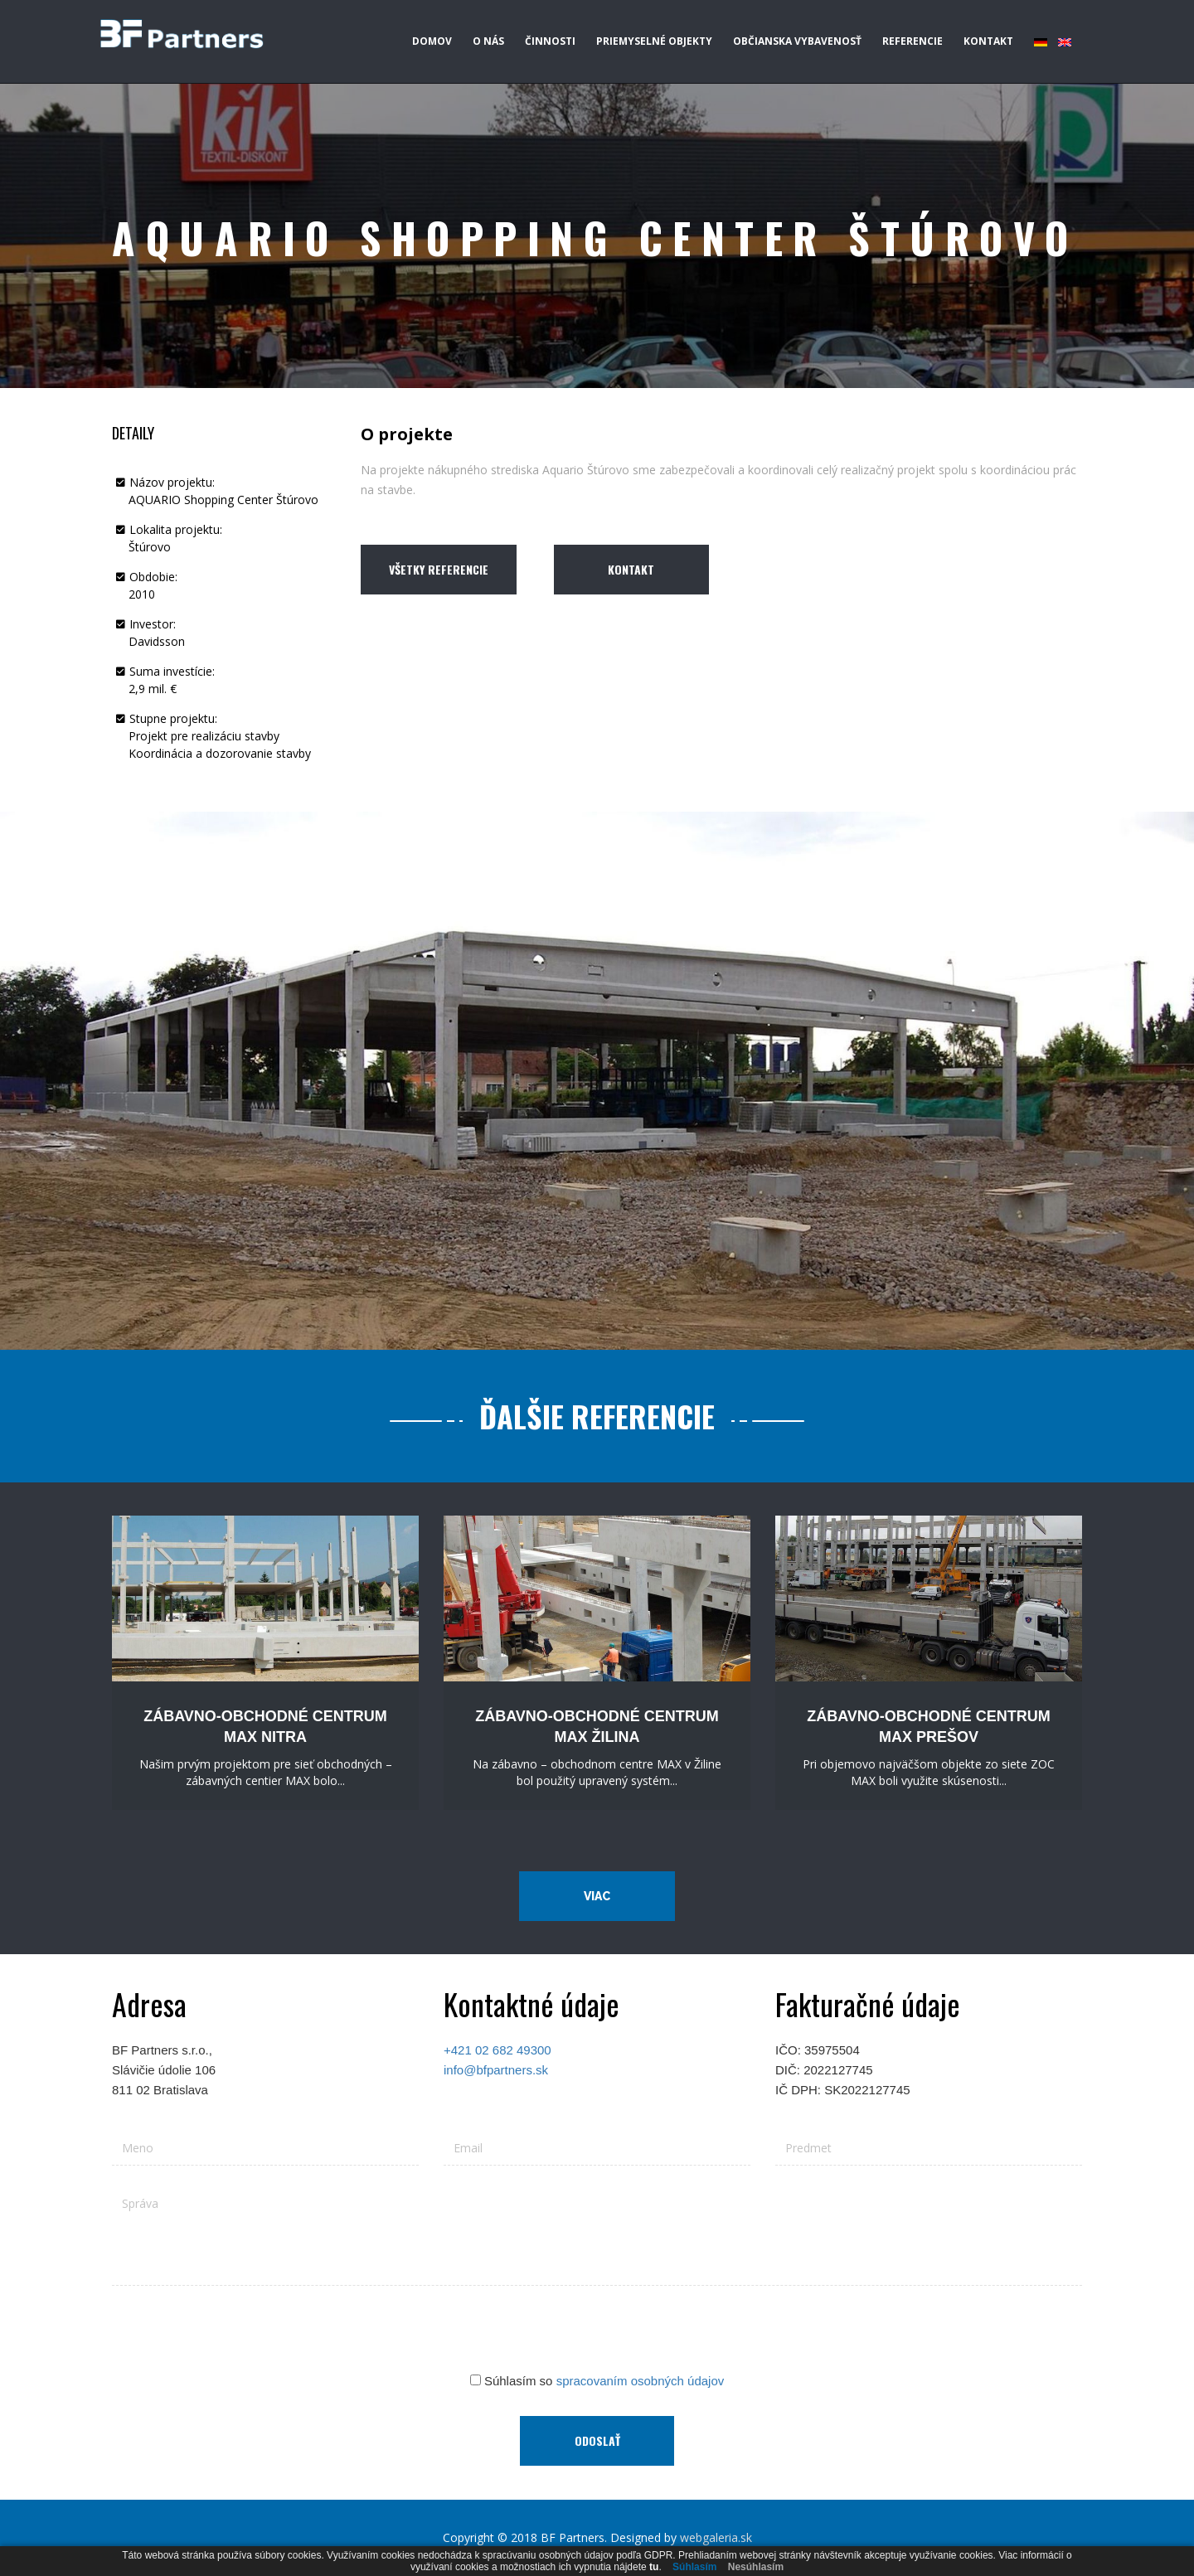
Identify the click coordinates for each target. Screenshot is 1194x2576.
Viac (597, 1896)
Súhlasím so (597, 2381)
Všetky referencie (438, 569)
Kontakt (988, 41)
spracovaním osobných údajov (640, 2381)
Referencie (912, 41)
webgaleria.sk (716, 2537)
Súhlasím (694, 2567)
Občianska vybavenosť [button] (797, 41)
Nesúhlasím (756, 2567)
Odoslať (597, 2440)
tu (653, 2567)
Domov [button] (432, 41)
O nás (488, 41)
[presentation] (597, 2330)
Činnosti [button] (550, 41)
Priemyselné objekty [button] (654, 41)
